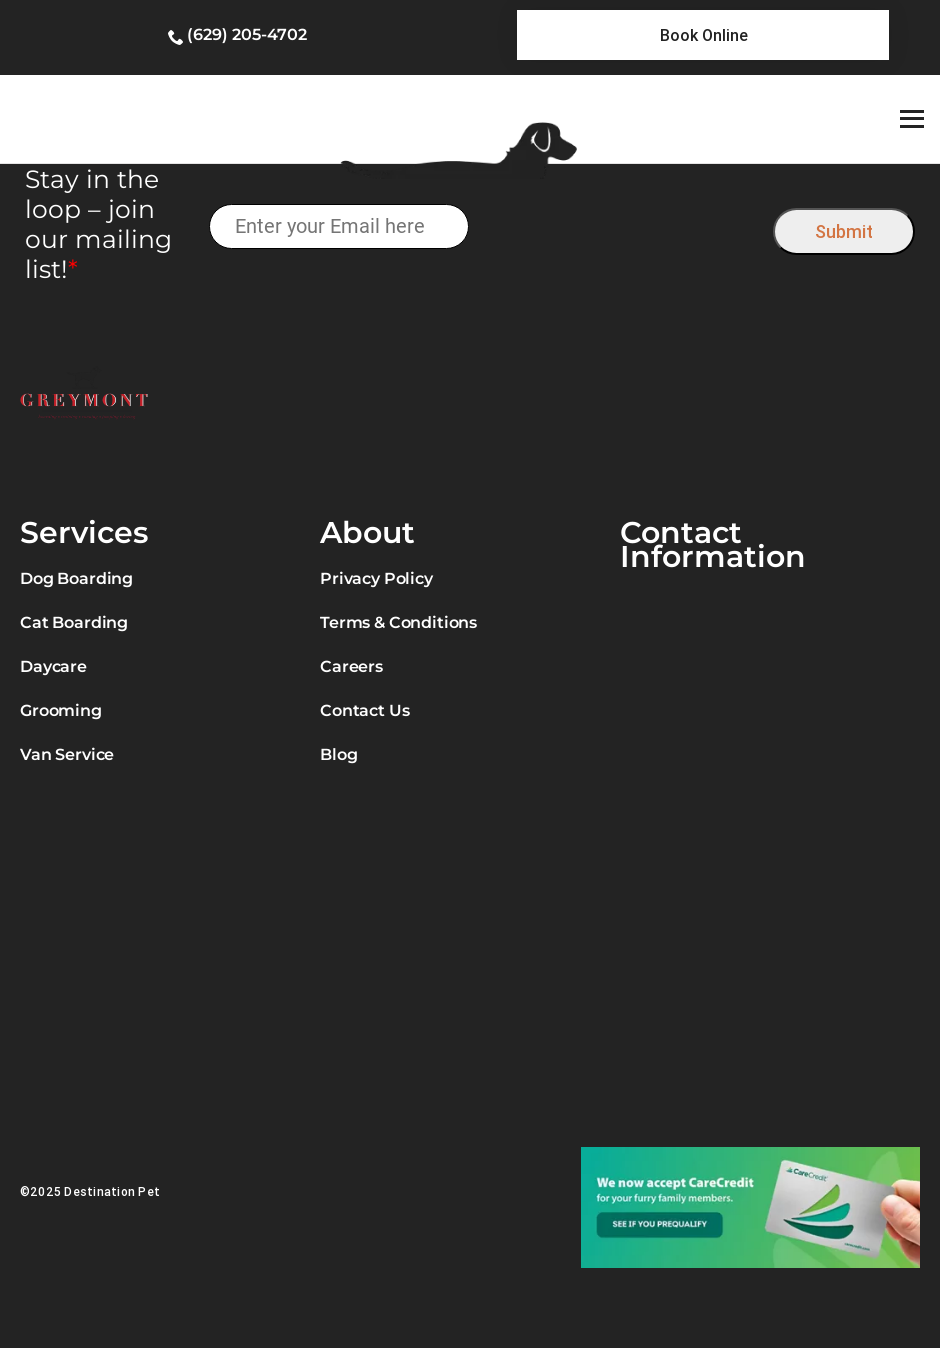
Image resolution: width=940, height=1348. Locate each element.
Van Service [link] (67, 754)
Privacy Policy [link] (376, 578)
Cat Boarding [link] (74, 622)
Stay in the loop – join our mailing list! (98, 224)
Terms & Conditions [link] (398, 622)
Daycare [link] (53, 666)
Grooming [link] (61, 710)
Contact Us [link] (364, 710)
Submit (844, 231)
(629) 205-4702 (247, 34)
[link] (703, 35)
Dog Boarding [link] (76, 578)
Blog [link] (338, 754)
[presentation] (621, 226)
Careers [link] (351, 666)
